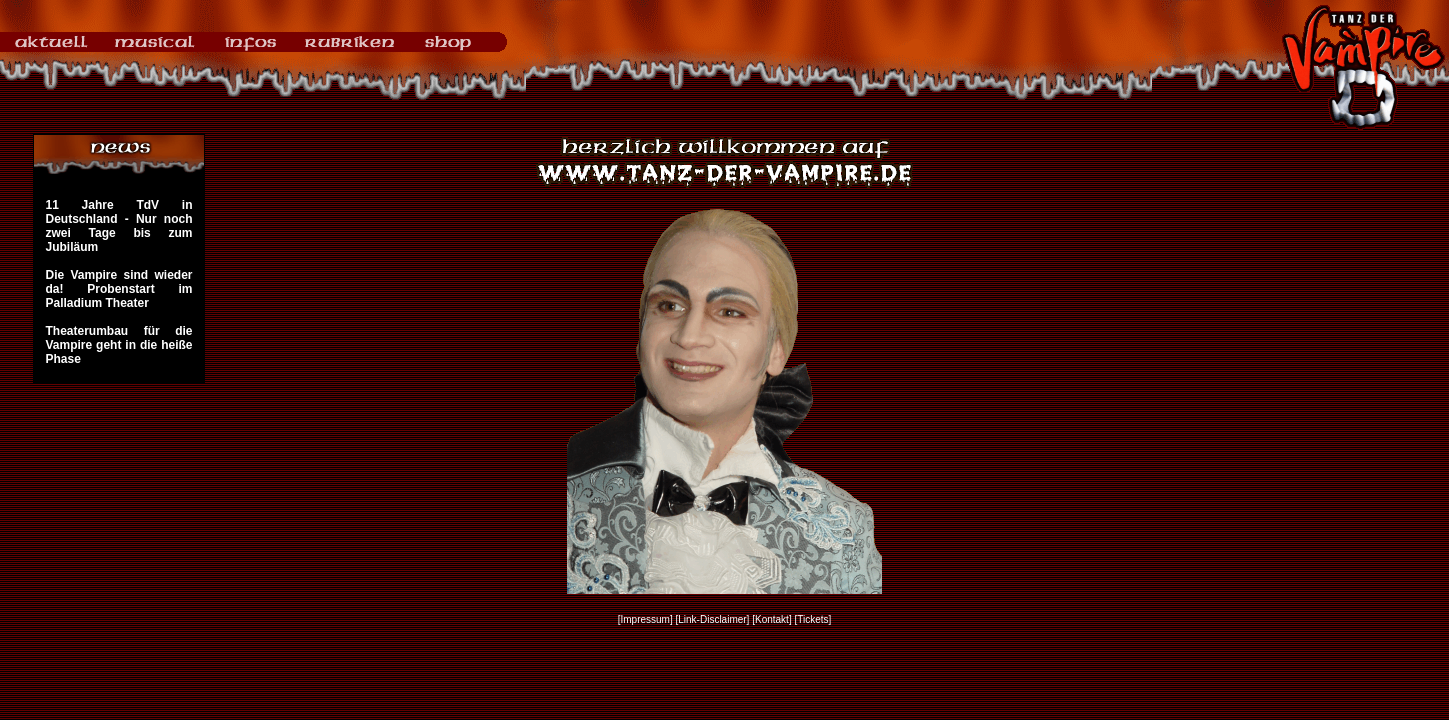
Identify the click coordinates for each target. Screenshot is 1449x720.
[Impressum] (645, 619)
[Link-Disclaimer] (713, 619)
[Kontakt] (771, 619)
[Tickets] (812, 619)
